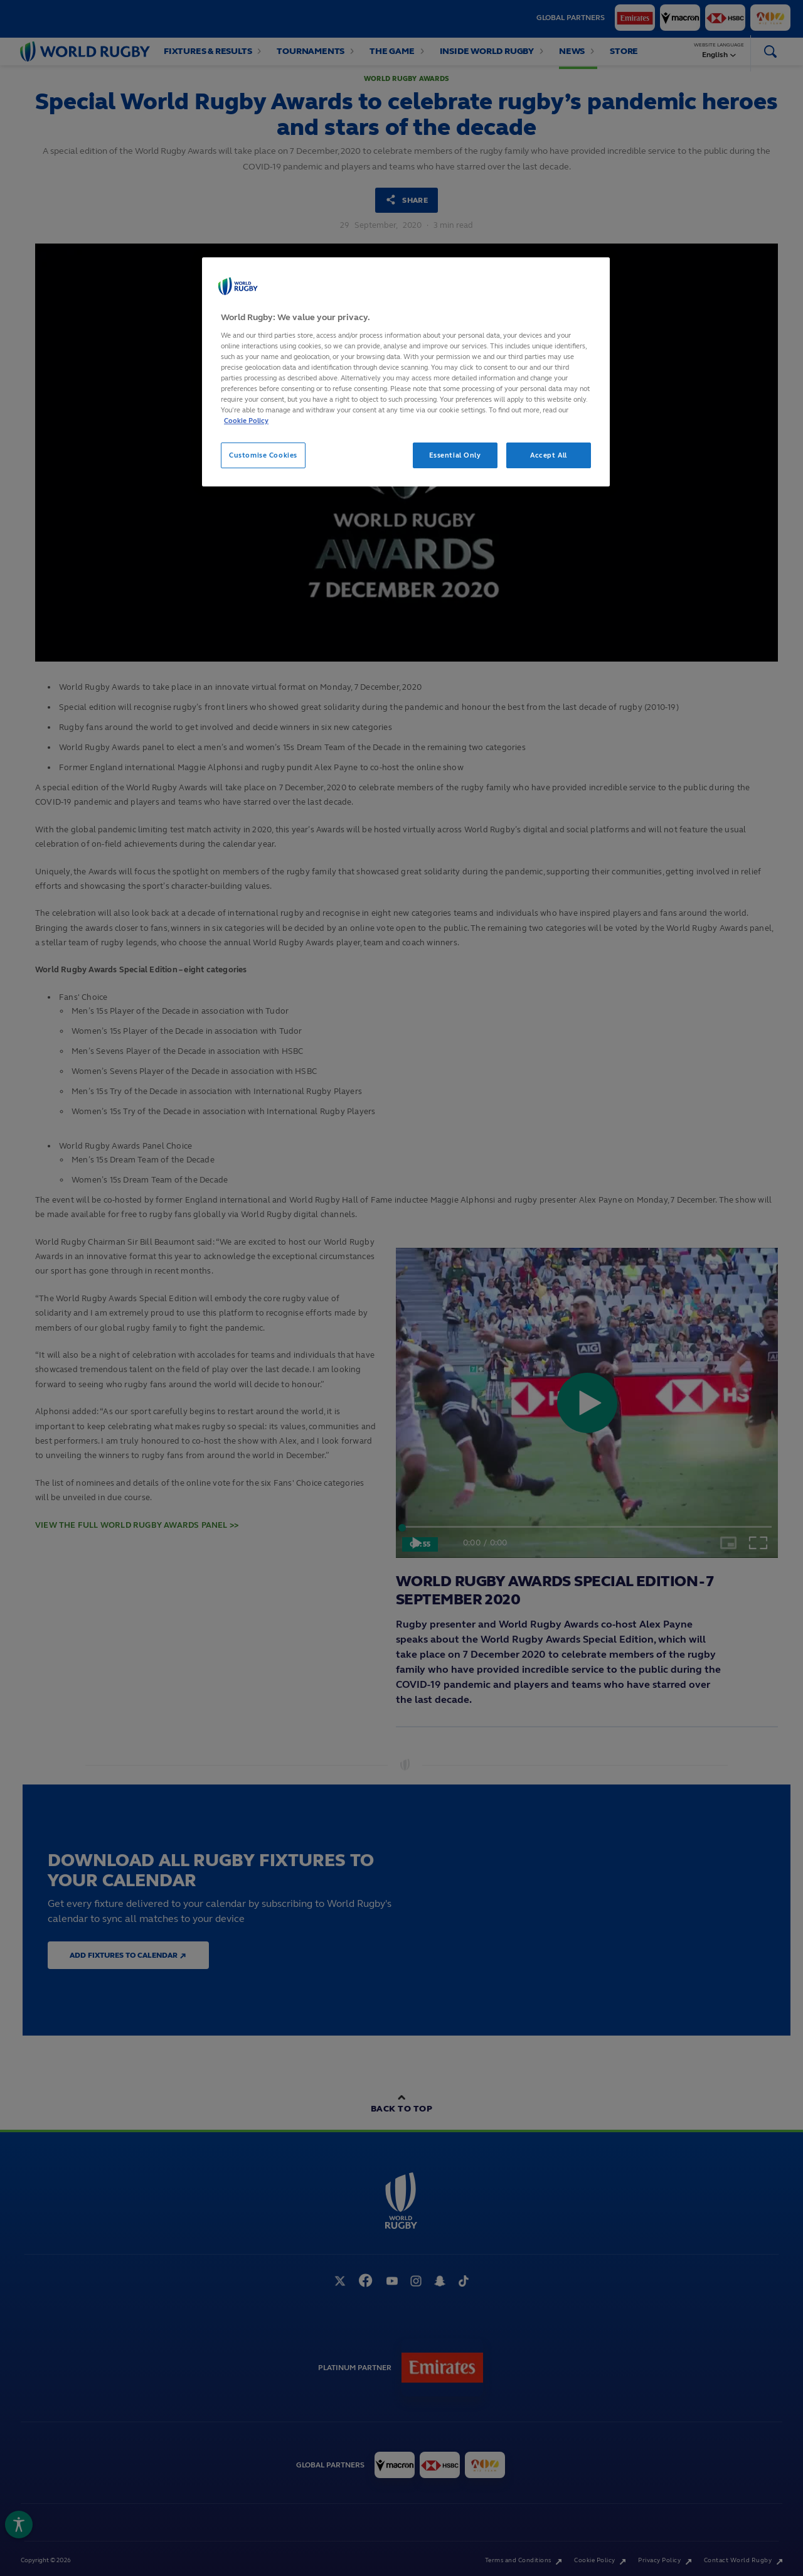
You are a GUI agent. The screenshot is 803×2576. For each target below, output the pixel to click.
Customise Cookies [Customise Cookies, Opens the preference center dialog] (263, 455)
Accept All (548, 455)
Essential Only (455, 455)
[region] (406, 371)
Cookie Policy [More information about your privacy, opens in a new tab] (246, 420)
